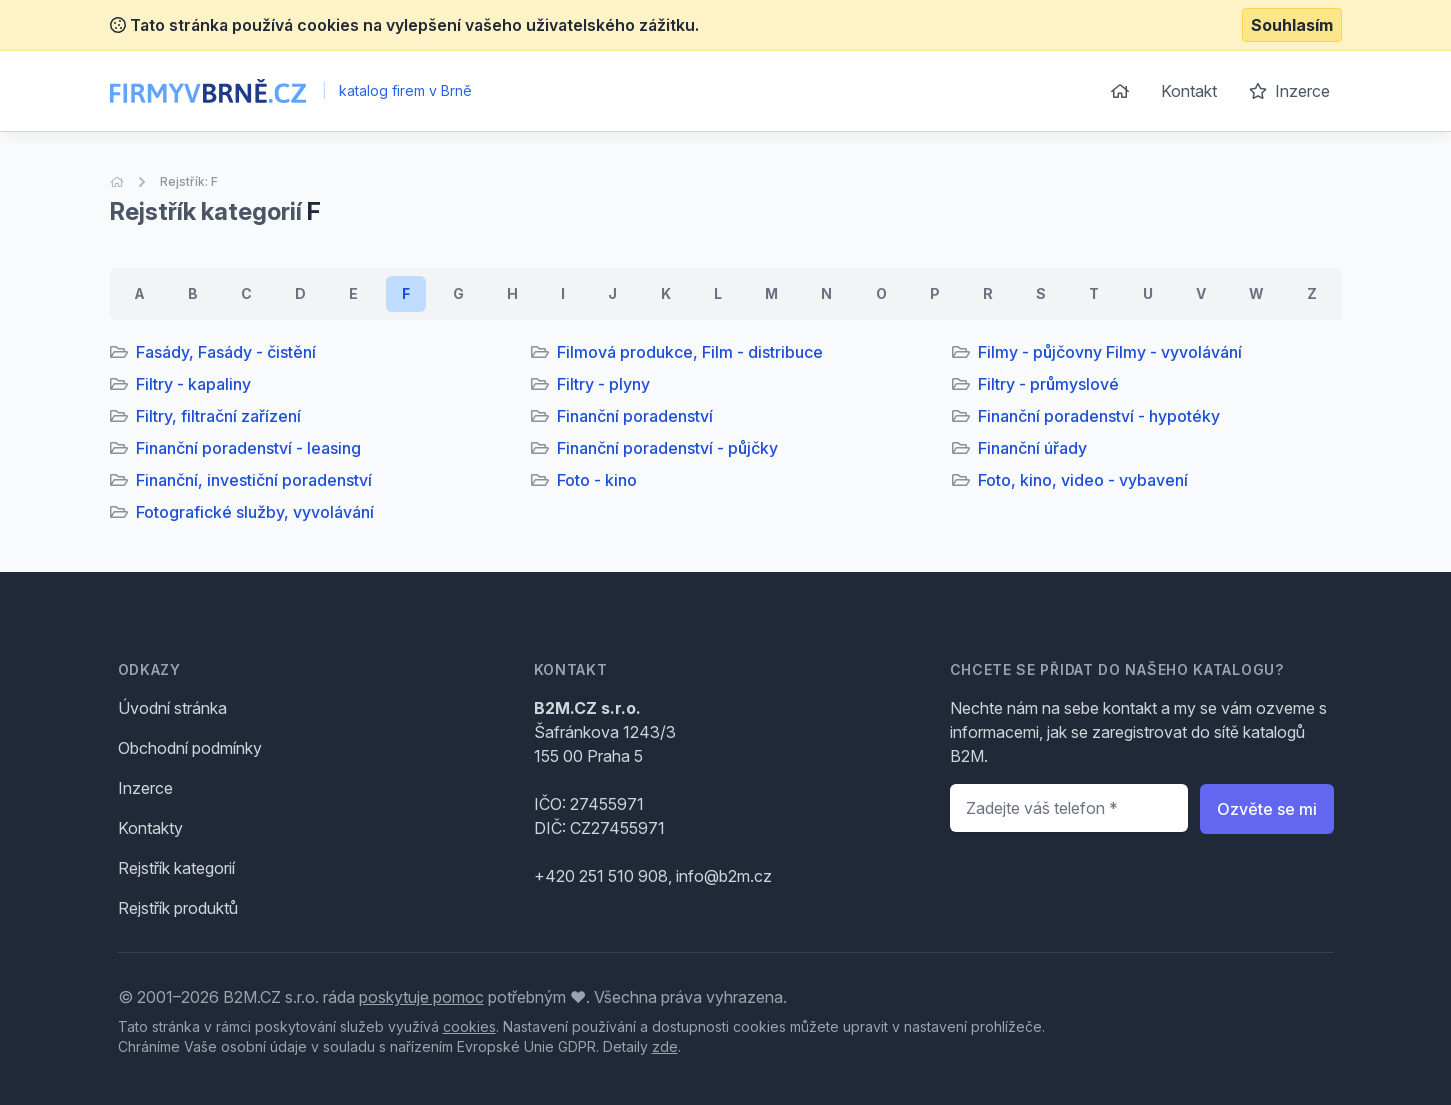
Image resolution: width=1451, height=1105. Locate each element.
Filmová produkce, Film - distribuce (690, 352)
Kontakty (150, 828)
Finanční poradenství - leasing (248, 448)
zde (665, 1046)
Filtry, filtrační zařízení (218, 416)
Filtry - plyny (603, 384)
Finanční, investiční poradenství (254, 480)
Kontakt (1189, 91)
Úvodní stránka (172, 708)
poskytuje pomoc (421, 997)
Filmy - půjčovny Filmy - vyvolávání (1110, 352)
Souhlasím (1292, 25)
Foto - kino (597, 480)
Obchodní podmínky (190, 748)
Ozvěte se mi (1267, 809)
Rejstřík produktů (178, 908)
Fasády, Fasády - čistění (226, 352)
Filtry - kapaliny (193, 384)
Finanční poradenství (635, 416)
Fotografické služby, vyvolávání (255, 512)
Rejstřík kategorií (176, 868)
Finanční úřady (1032, 448)
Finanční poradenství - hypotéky (1099, 416)
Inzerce (1289, 91)
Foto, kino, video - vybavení (1083, 480)
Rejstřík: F (189, 181)
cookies (469, 1026)
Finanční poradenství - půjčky (667, 448)
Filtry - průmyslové (1048, 384)
